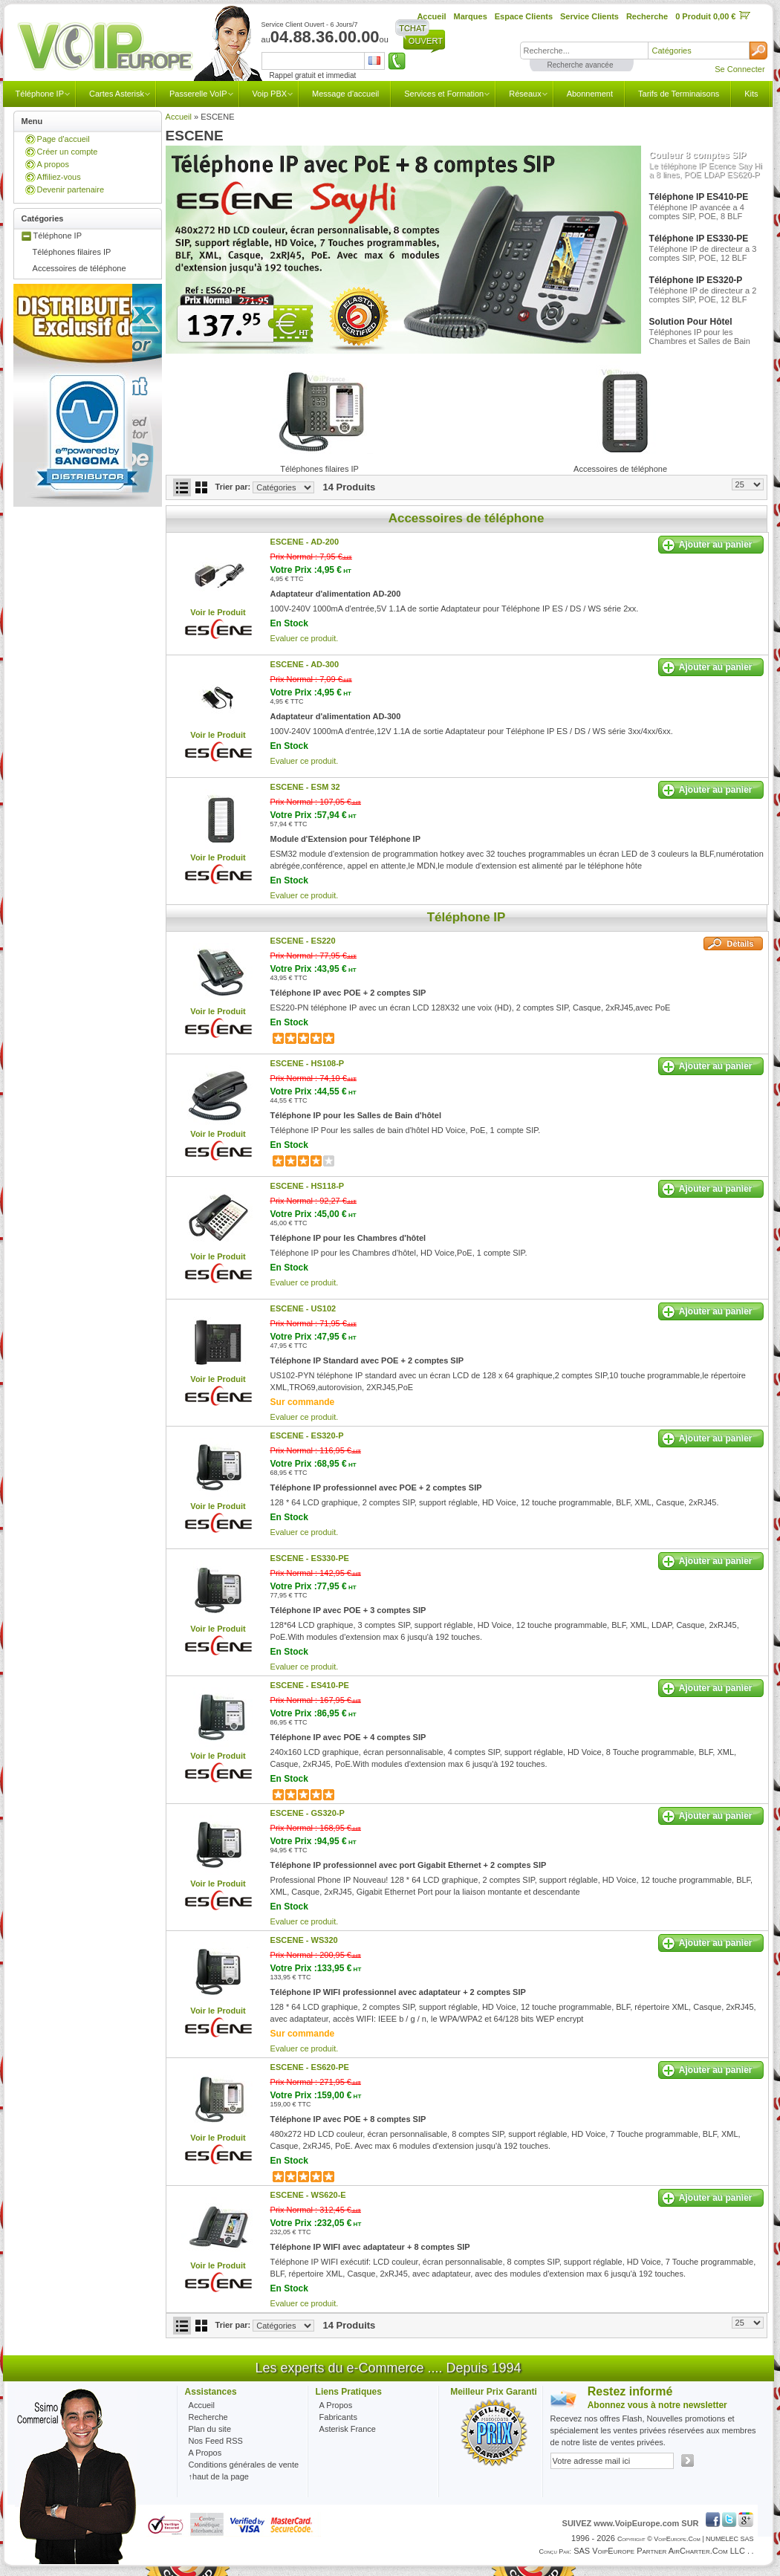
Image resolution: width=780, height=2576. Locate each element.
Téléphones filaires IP (72, 251)
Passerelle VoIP (198, 93)
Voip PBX (270, 93)
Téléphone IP (40, 93)
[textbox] (584, 50)
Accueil (179, 116)
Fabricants (338, 2417)
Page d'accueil (63, 138)
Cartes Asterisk (116, 93)
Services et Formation (444, 93)
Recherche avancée (580, 65)
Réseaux (525, 93)
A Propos (336, 2405)
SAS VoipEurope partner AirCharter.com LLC (659, 2550)
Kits (751, 93)
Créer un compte (67, 151)
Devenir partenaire (71, 189)
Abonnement (590, 93)
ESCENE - (304, 541)
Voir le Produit (217, 612)
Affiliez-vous (59, 176)
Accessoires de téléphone (79, 268)
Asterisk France (347, 2428)
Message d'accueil (345, 93)
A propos (53, 164)
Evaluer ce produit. (304, 638)
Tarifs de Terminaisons (678, 93)
